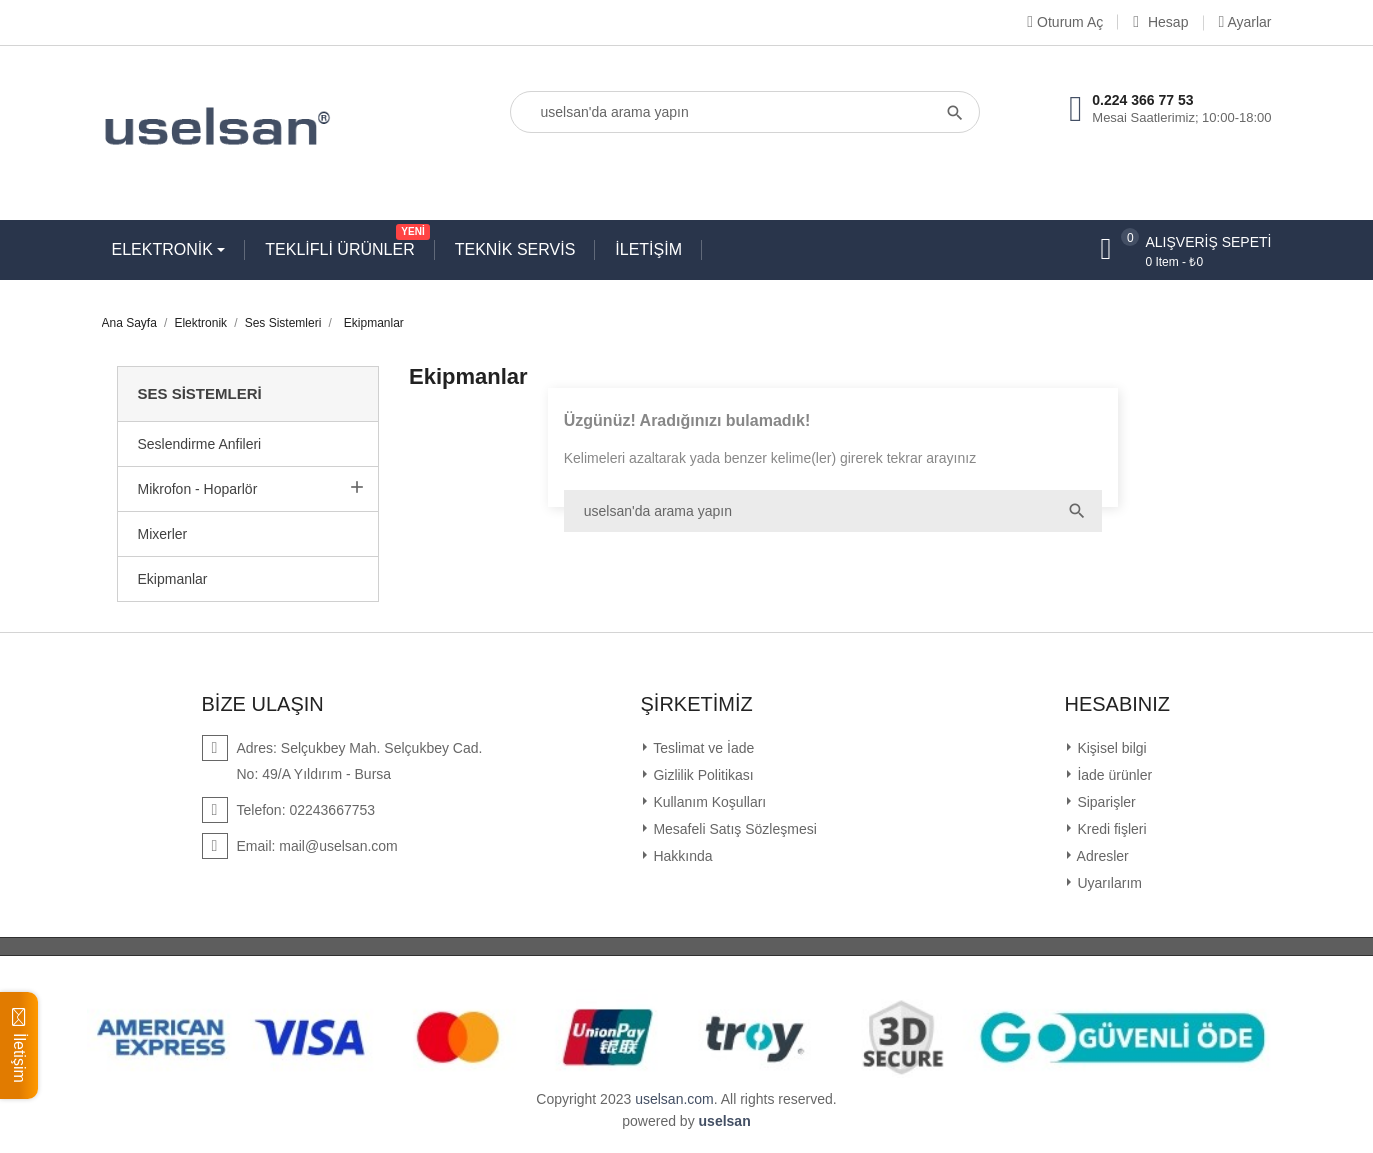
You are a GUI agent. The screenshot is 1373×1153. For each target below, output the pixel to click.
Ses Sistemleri (200, 393)
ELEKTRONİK (165, 249)
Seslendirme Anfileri (200, 444)
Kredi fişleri (1110, 829)
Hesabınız (1118, 704)
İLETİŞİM (648, 249)
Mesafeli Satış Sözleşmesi (733, 829)
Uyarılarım (1108, 883)
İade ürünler (1113, 775)
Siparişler (1105, 802)
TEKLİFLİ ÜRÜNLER (344, 245)
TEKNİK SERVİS (515, 249)
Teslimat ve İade (702, 748)
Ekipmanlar (173, 579)
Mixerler (163, 534)
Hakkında (681, 856)
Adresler (1101, 856)
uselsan (725, 1121)
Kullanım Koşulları (708, 802)
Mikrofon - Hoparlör (198, 489)
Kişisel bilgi (1110, 748)
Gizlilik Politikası (702, 775)
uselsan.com (674, 1099)
